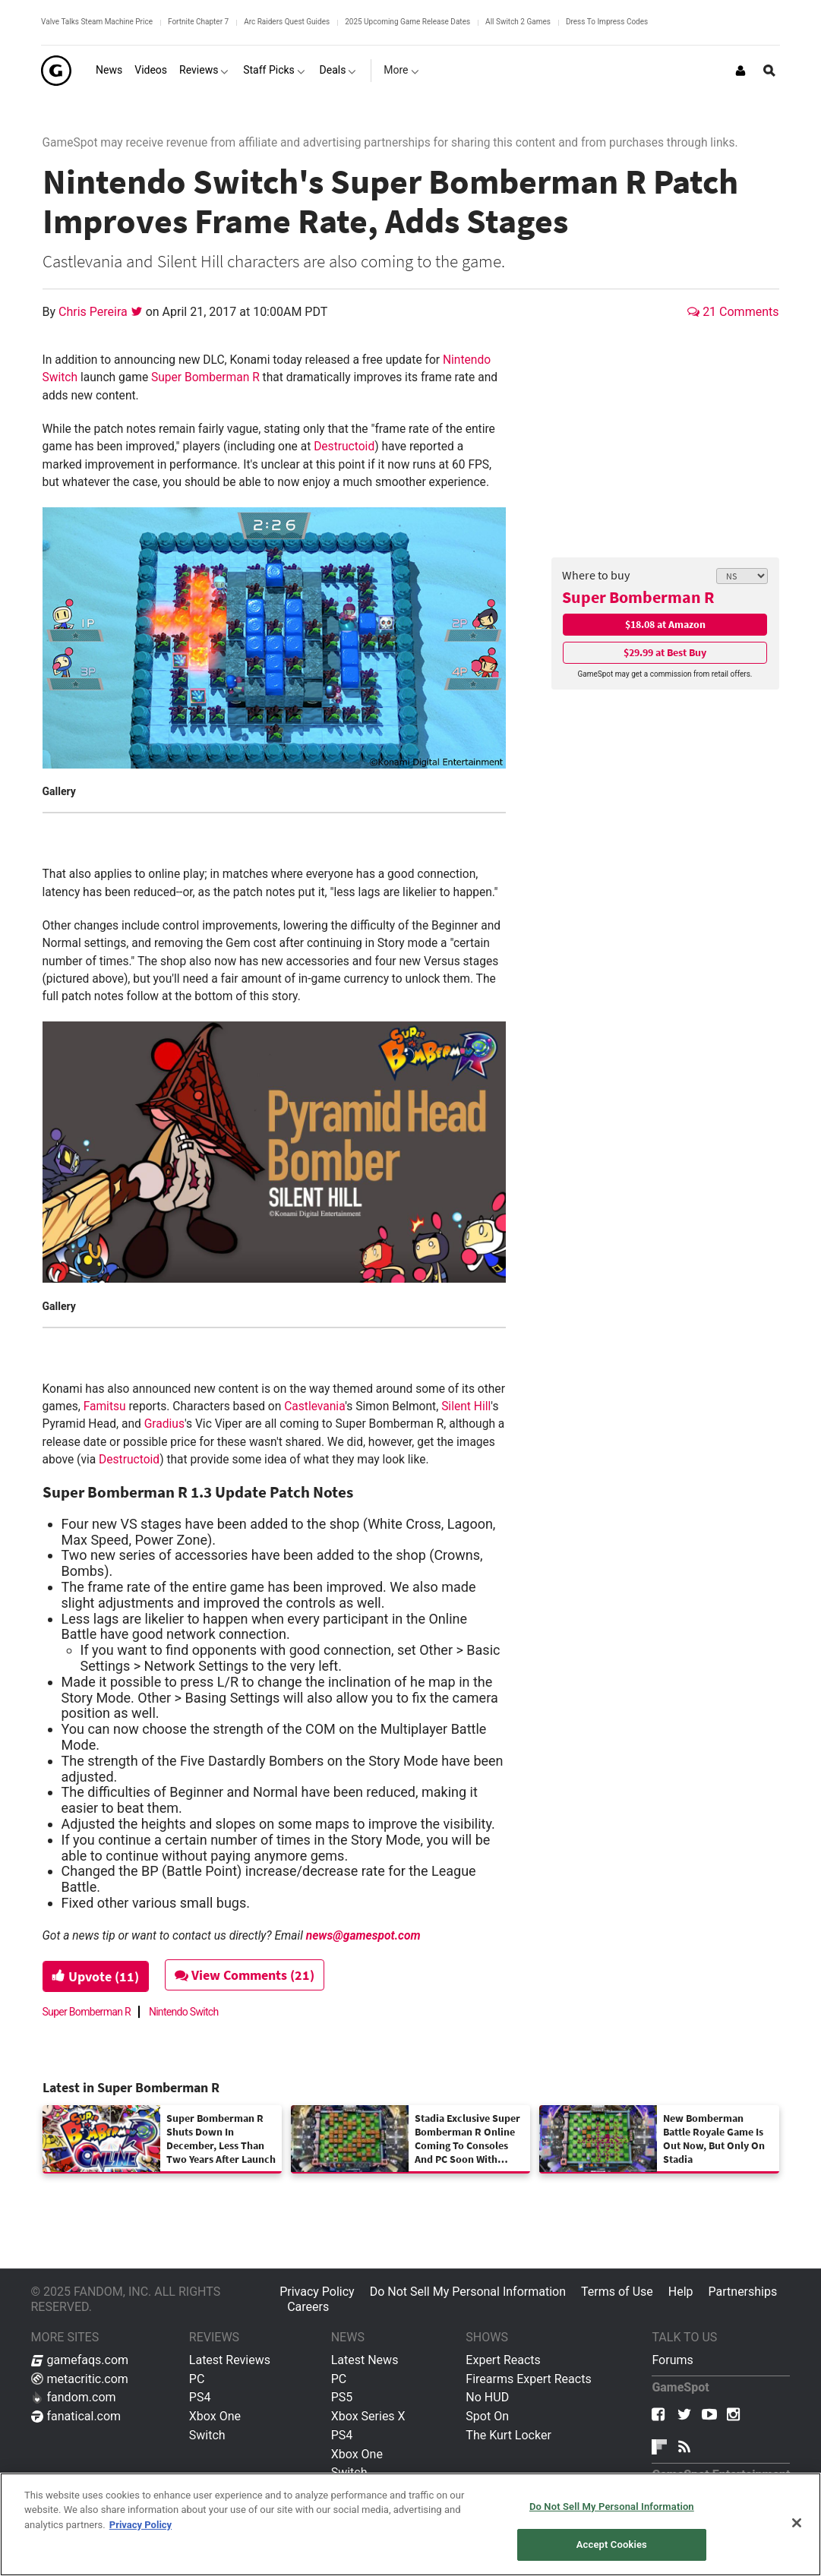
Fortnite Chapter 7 (198, 21)
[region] (410, 2524)
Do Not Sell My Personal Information (468, 2291)
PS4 (200, 2397)
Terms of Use (617, 2291)
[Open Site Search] (769, 71)
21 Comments (732, 312)
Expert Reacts (503, 2360)
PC (197, 2379)
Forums (672, 2360)
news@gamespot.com (363, 1936)
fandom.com (73, 2397)
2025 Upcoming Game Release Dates (407, 21)
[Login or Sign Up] (740, 71)
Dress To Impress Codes (607, 21)
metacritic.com (79, 2379)
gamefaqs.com (80, 2360)
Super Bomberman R (638, 597)
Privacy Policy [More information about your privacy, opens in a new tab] (140, 2524)
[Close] (796, 2523)
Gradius (164, 1424)
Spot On (487, 2416)
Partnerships (743, 2291)
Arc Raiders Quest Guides (287, 21)
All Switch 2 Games (518, 21)
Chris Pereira (94, 312)
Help (680, 2291)
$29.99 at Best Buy (665, 652)
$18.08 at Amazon (665, 624)
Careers (308, 2307)
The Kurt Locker (508, 2435)
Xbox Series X (368, 2416)
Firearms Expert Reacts (528, 2379)
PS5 (342, 2397)
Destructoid (344, 446)
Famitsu (105, 1406)
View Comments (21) (244, 1975)
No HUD (487, 2397)
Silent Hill (466, 1406)
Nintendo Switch (184, 2012)
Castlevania (314, 1406)
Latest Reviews (229, 2360)
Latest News (365, 2360)
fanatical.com (76, 2416)
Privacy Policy (317, 2291)
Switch (207, 2435)
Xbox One (215, 2416)
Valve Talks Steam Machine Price (97, 21)
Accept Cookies (611, 2544)
